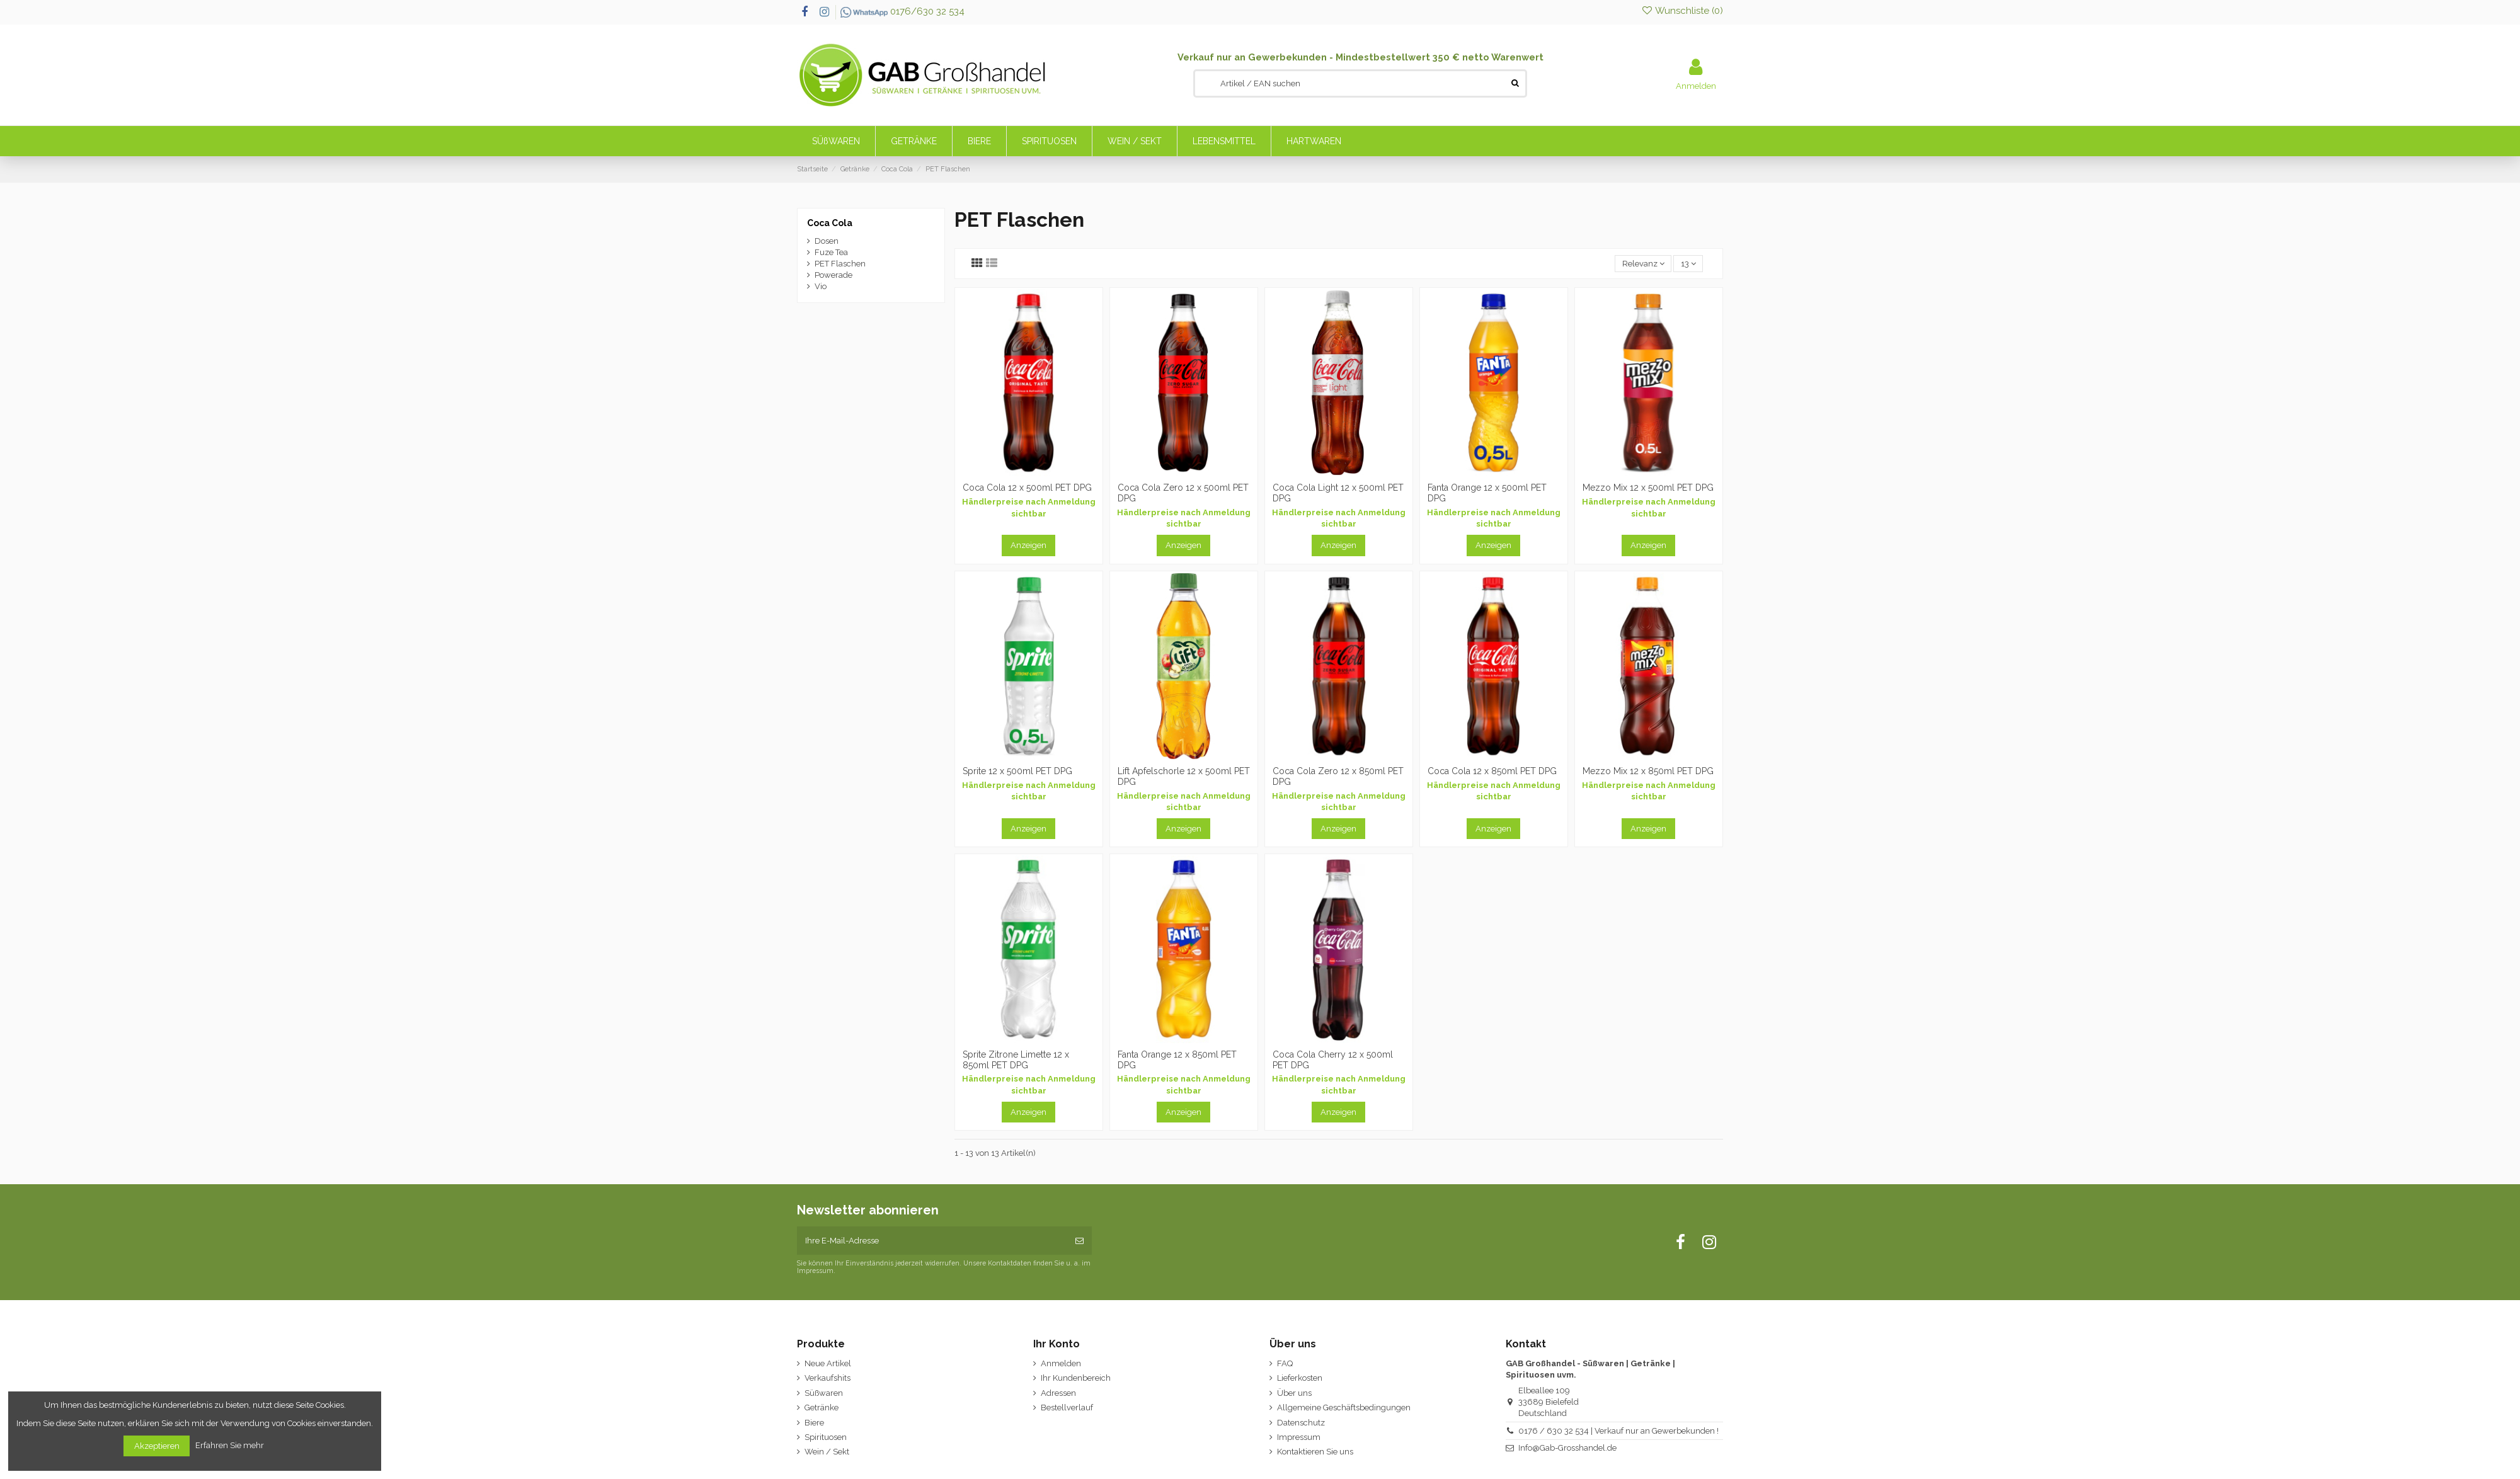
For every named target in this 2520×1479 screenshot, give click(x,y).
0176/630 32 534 (902, 11)
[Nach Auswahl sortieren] (1643, 263)
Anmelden (1061, 1363)
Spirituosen (826, 1437)
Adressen (1058, 1393)
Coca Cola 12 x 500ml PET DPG (1027, 488)
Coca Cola (829, 223)
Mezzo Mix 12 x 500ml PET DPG (1648, 488)
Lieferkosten (1299, 1378)
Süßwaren (824, 1393)
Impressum (1298, 1437)
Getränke (822, 1407)
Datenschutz (1301, 1422)
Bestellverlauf (1067, 1407)
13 (1688, 263)
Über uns (1294, 1393)
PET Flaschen (840, 263)
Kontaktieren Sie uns (1315, 1451)
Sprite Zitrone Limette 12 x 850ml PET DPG (1016, 1059)
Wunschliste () (1682, 10)
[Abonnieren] (1079, 1240)
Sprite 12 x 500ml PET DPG (1017, 771)
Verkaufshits (827, 1378)
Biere (814, 1422)
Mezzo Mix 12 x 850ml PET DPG (1648, 771)
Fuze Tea (831, 252)
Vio (821, 286)
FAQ (1285, 1363)
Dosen (827, 241)
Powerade (833, 275)
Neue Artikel (828, 1363)
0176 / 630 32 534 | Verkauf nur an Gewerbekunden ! (1618, 1431)
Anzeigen (1028, 545)
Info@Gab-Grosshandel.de (1567, 1448)
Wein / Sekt (827, 1451)
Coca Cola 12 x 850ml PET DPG (1492, 771)
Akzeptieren (157, 1446)
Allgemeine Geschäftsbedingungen (1344, 1407)
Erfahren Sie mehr (230, 1445)
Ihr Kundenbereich (1076, 1378)
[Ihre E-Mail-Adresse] (932, 1240)
